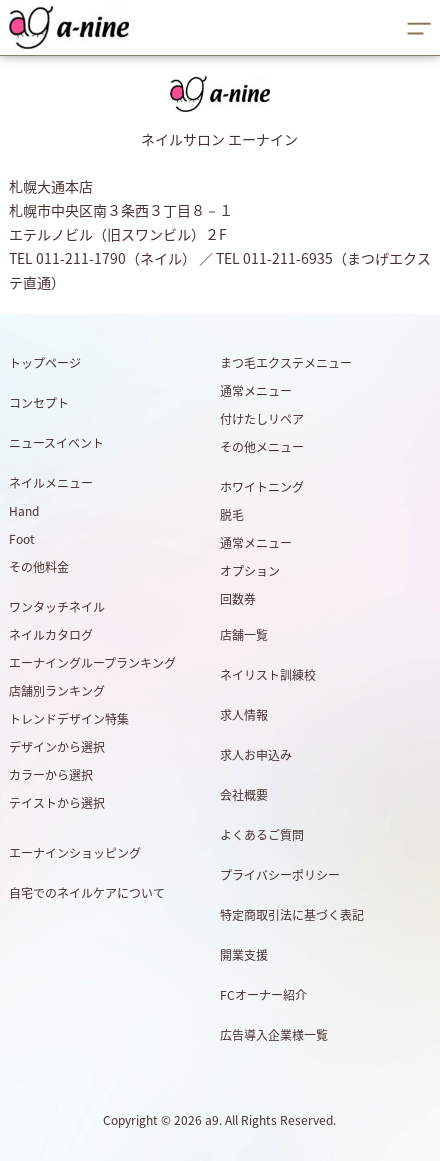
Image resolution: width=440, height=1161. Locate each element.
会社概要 (244, 795)
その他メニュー (262, 447)
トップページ (45, 363)
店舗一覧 (244, 635)
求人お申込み (256, 755)
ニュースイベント (56, 443)
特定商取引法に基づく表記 (292, 915)
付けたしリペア (262, 419)
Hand (24, 511)
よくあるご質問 (262, 835)
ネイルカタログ (51, 635)
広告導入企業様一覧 (274, 1035)
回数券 (238, 599)
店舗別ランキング (57, 691)
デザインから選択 (57, 747)
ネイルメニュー (51, 483)
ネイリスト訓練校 (268, 675)
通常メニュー (256, 391)
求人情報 (244, 715)
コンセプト (39, 403)
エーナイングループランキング (92, 663)
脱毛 (232, 515)
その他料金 (39, 567)
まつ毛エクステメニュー (286, 363)
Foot (22, 539)
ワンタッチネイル (57, 607)
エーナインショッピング (75, 853)
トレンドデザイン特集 (69, 719)
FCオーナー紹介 (263, 995)
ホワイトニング (262, 487)
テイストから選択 (57, 803)
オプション (250, 571)
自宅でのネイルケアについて (87, 893)
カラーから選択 (51, 775)
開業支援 (244, 955)
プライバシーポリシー (280, 875)
